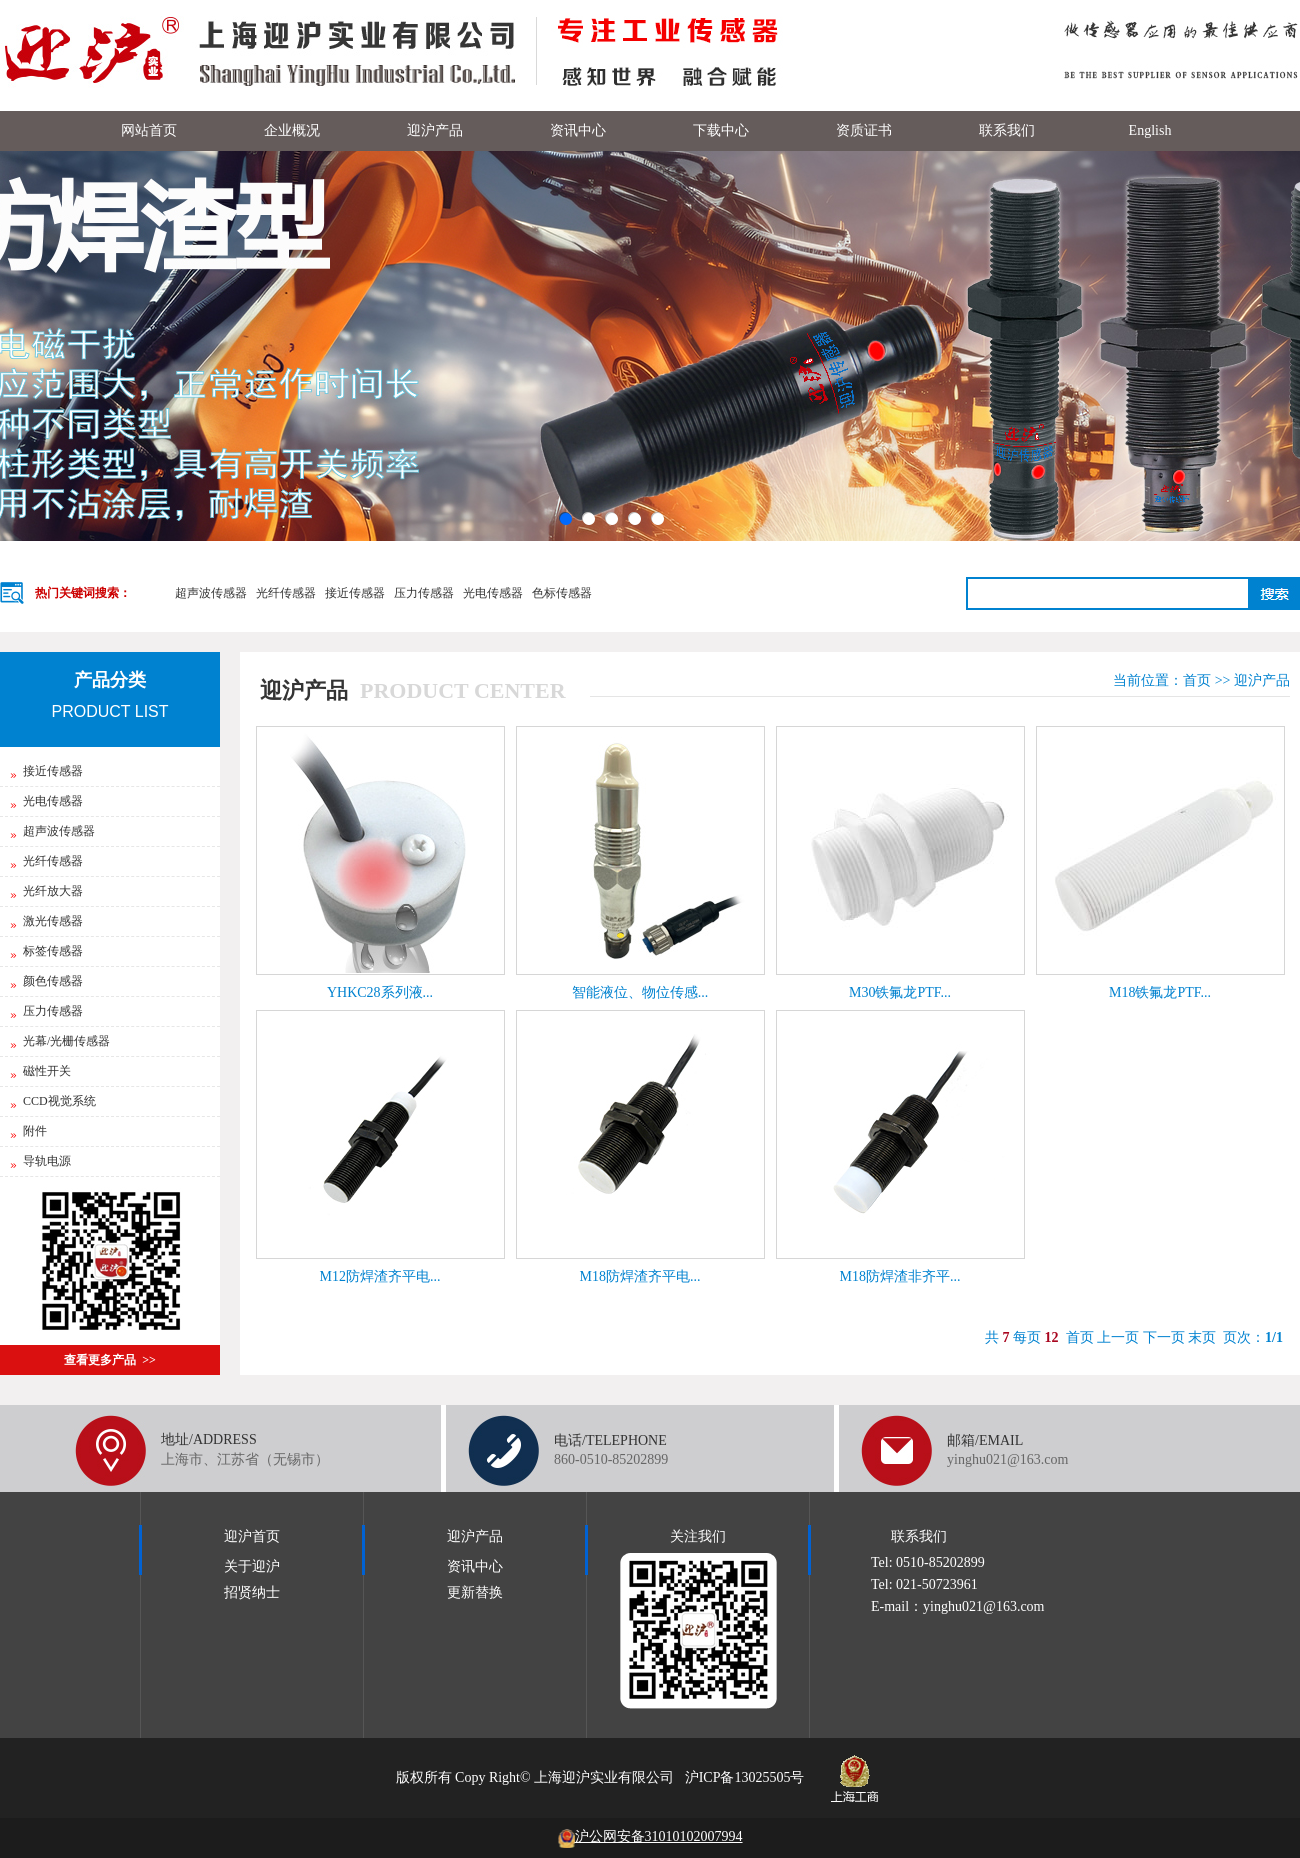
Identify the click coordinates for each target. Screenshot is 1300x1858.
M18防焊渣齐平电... (640, 1276)
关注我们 (698, 1536)
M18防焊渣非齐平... (900, 1276)
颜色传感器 (46, 981)
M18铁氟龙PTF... (1160, 992)
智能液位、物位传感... (640, 992)
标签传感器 (46, 951)
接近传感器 (355, 593)
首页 (1197, 680)
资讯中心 (475, 1566)
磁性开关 (40, 1071)
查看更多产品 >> (110, 1360)
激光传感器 (46, 921)
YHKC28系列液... (380, 992)
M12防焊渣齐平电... (380, 1276)
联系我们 (919, 1536)
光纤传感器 (286, 593)
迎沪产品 (1262, 680)
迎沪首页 (252, 1536)
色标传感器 (562, 593)
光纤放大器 (46, 891)
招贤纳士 (252, 1592)
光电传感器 (493, 593)
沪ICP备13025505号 (745, 1777)
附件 (28, 1131)
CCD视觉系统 (53, 1101)
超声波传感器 (211, 593)
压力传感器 (424, 593)
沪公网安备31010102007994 (650, 1836)
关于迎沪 (252, 1566)
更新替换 (475, 1592)
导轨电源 (40, 1161)
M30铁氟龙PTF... (900, 992)
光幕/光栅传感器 (60, 1041)
